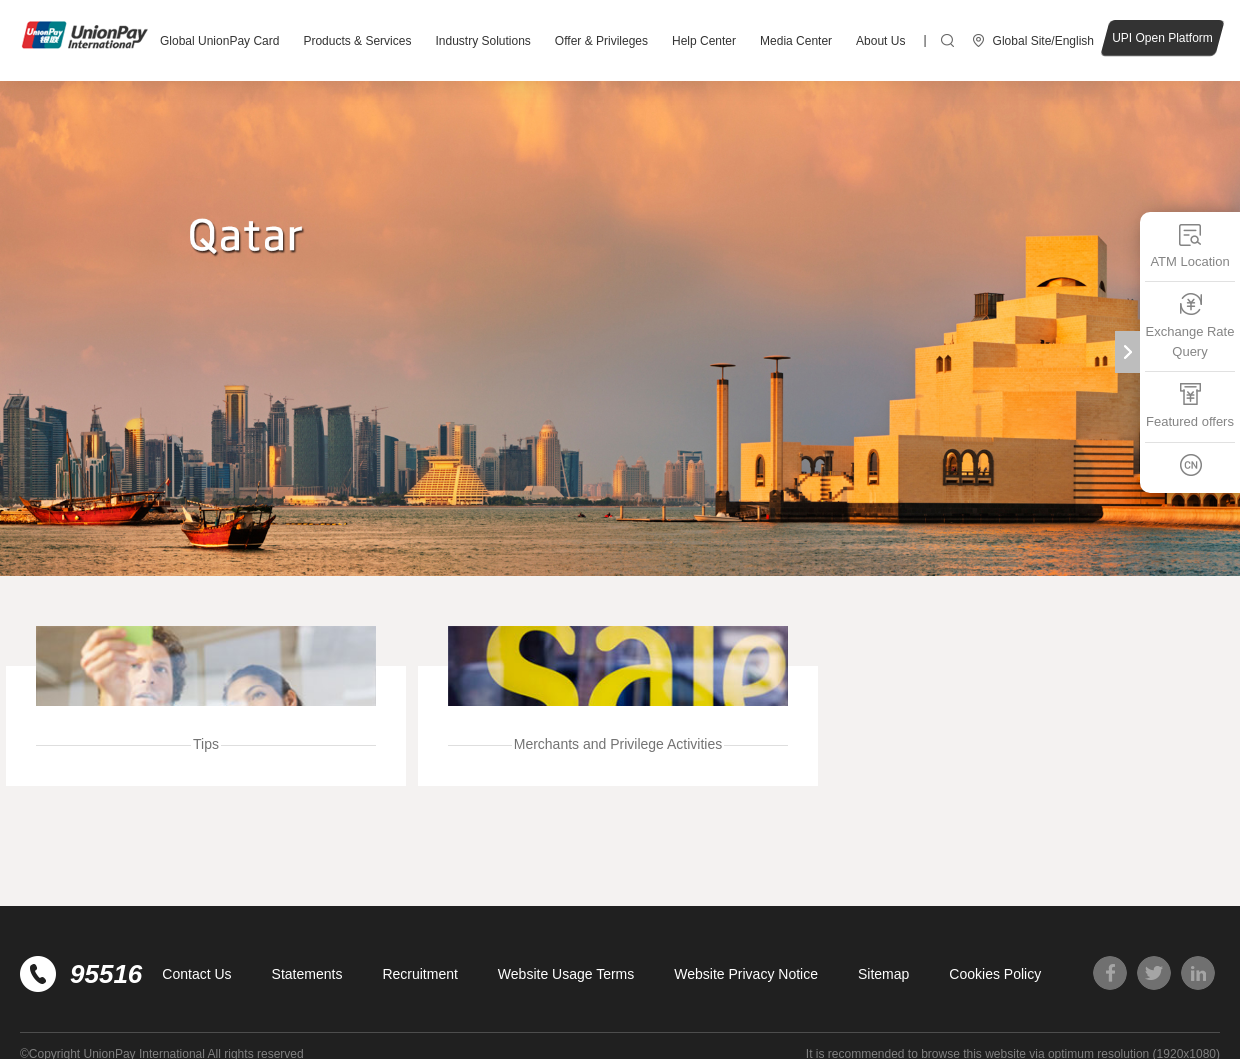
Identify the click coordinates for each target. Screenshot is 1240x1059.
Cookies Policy (995, 974)
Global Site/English (1043, 41)
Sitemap (883, 974)
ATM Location (1189, 245)
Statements (307, 974)
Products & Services (357, 41)
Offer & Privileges (601, 41)
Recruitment (419, 974)
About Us (880, 41)
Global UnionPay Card (219, 41)
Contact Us (196, 974)
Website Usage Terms (566, 974)
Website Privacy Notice (746, 974)
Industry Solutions (482, 41)
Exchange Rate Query (1190, 325)
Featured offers (1190, 405)
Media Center (796, 41)
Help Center (704, 41)
